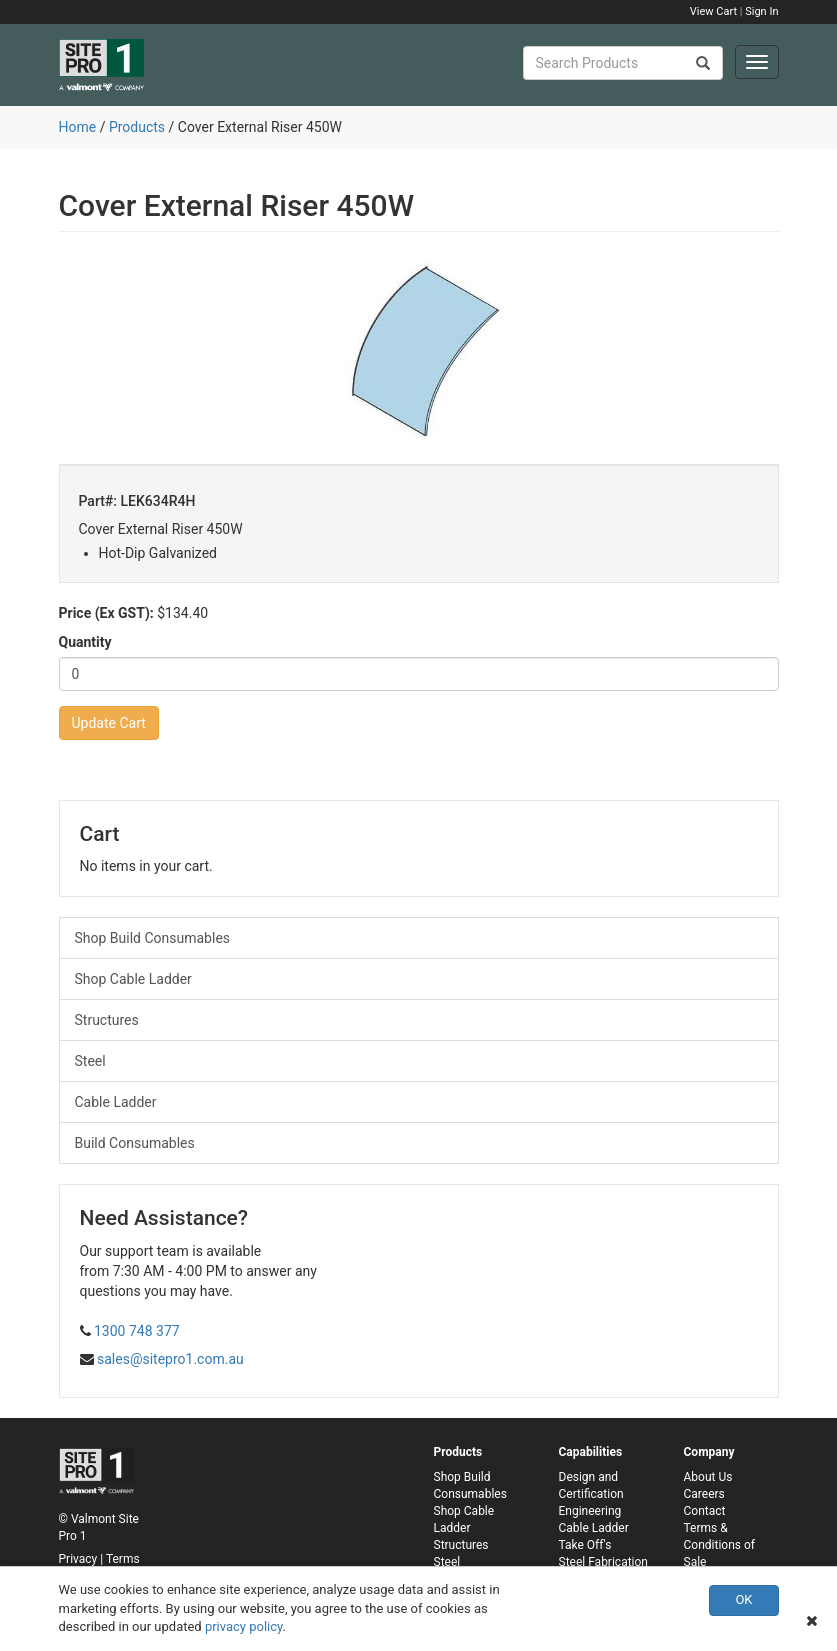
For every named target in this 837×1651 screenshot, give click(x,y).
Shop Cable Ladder (133, 979)
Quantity (85, 642)
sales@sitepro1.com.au (170, 1359)
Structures (107, 1020)
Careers (704, 1494)
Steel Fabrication (603, 1562)
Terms (123, 1559)
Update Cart (109, 723)
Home (78, 127)
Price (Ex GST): (106, 613)
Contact (705, 1511)
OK (743, 1599)
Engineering (590, 1511)
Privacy (78, 1559)
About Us (708, 1477)
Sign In (761, 11)
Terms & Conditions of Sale (719, 1545)
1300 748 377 (137, 1331)
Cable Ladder (116, 1102)
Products (137, 127)
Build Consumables (135, 1143)
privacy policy (244, 1626)
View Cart (713, 11)
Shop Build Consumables (153, 938)
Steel (90, 1061)
